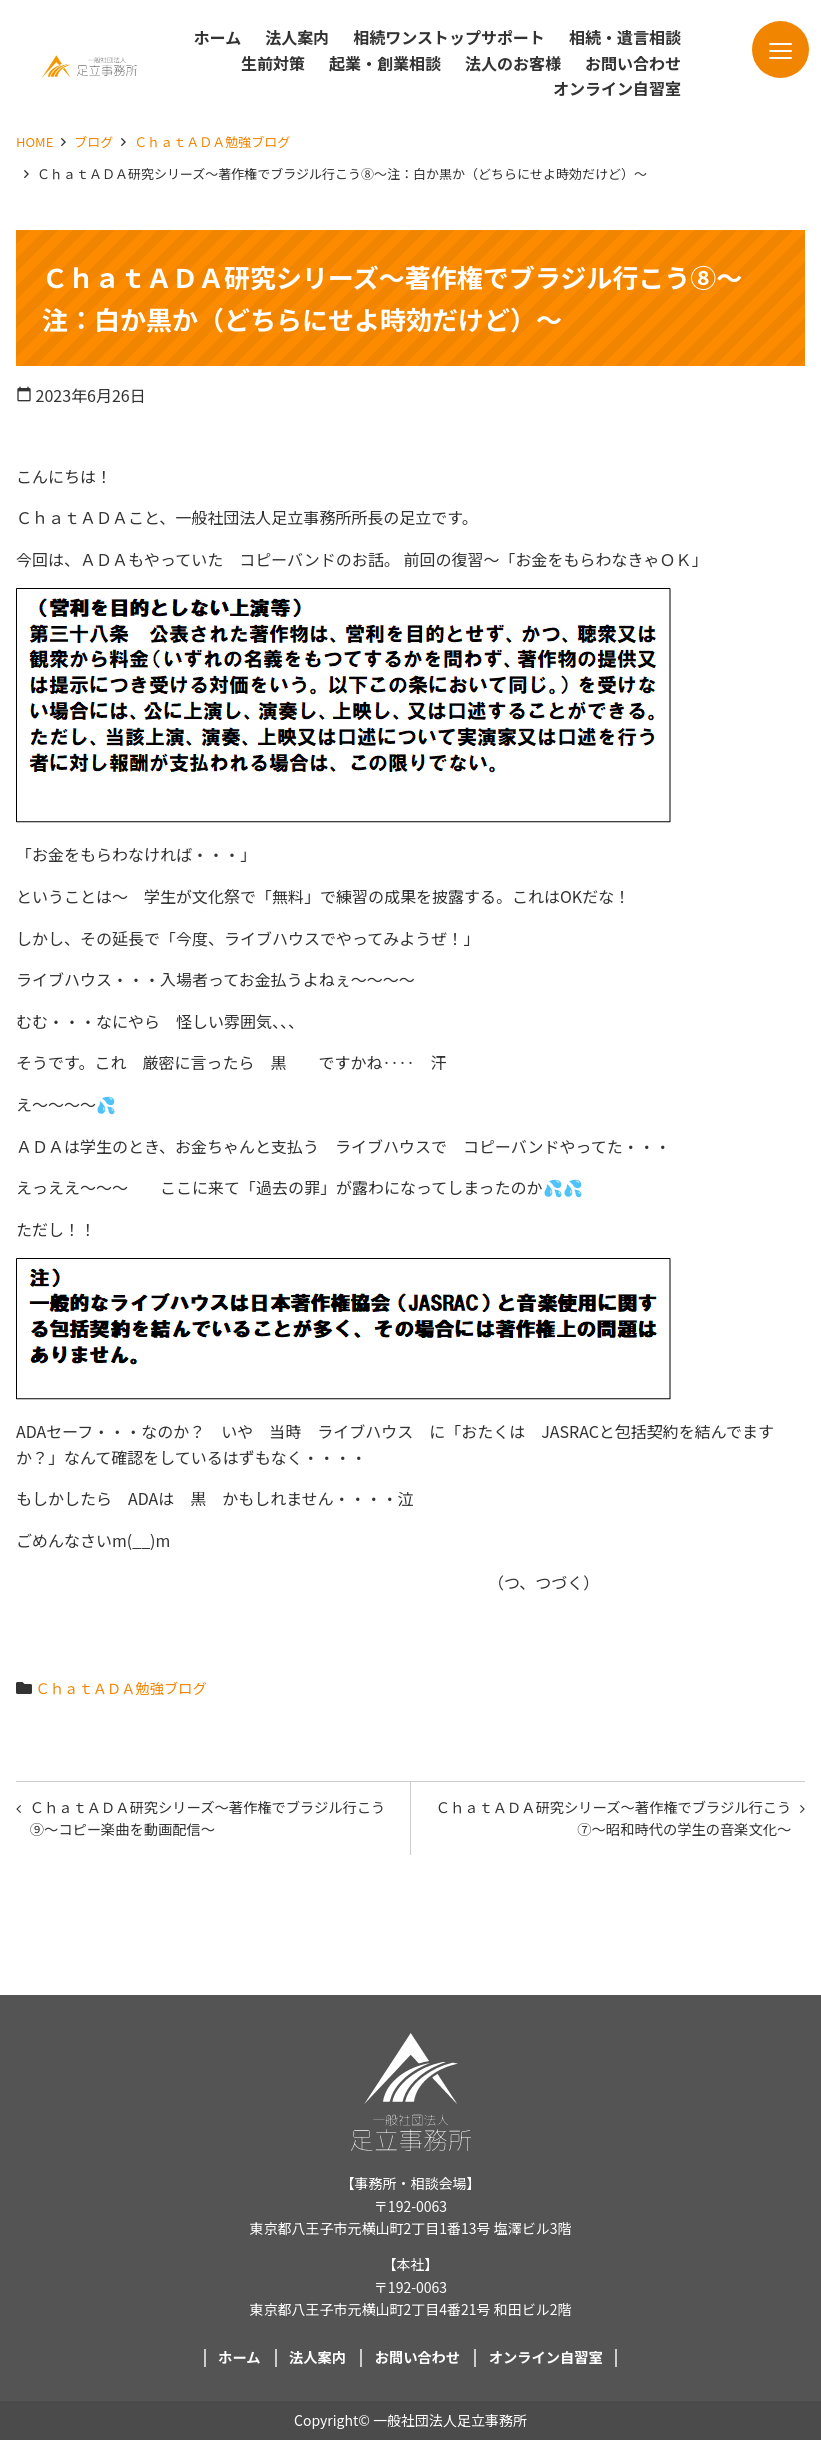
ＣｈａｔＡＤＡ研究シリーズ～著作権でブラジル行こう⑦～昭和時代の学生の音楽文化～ (613, 1823)
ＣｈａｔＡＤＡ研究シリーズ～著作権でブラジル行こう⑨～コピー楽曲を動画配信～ (207, 1823)
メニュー (757, 57)
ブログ (93, 141)
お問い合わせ (633, 63)
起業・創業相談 (385, 63)
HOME (34, 141)
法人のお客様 (513, 63)
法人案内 (297, 37)
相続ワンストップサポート (449, 37)
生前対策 (273, 63)
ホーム (218, 37)
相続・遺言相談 (625, 37)
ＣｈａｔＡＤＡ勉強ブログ (212, 141)
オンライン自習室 (617, 88)
